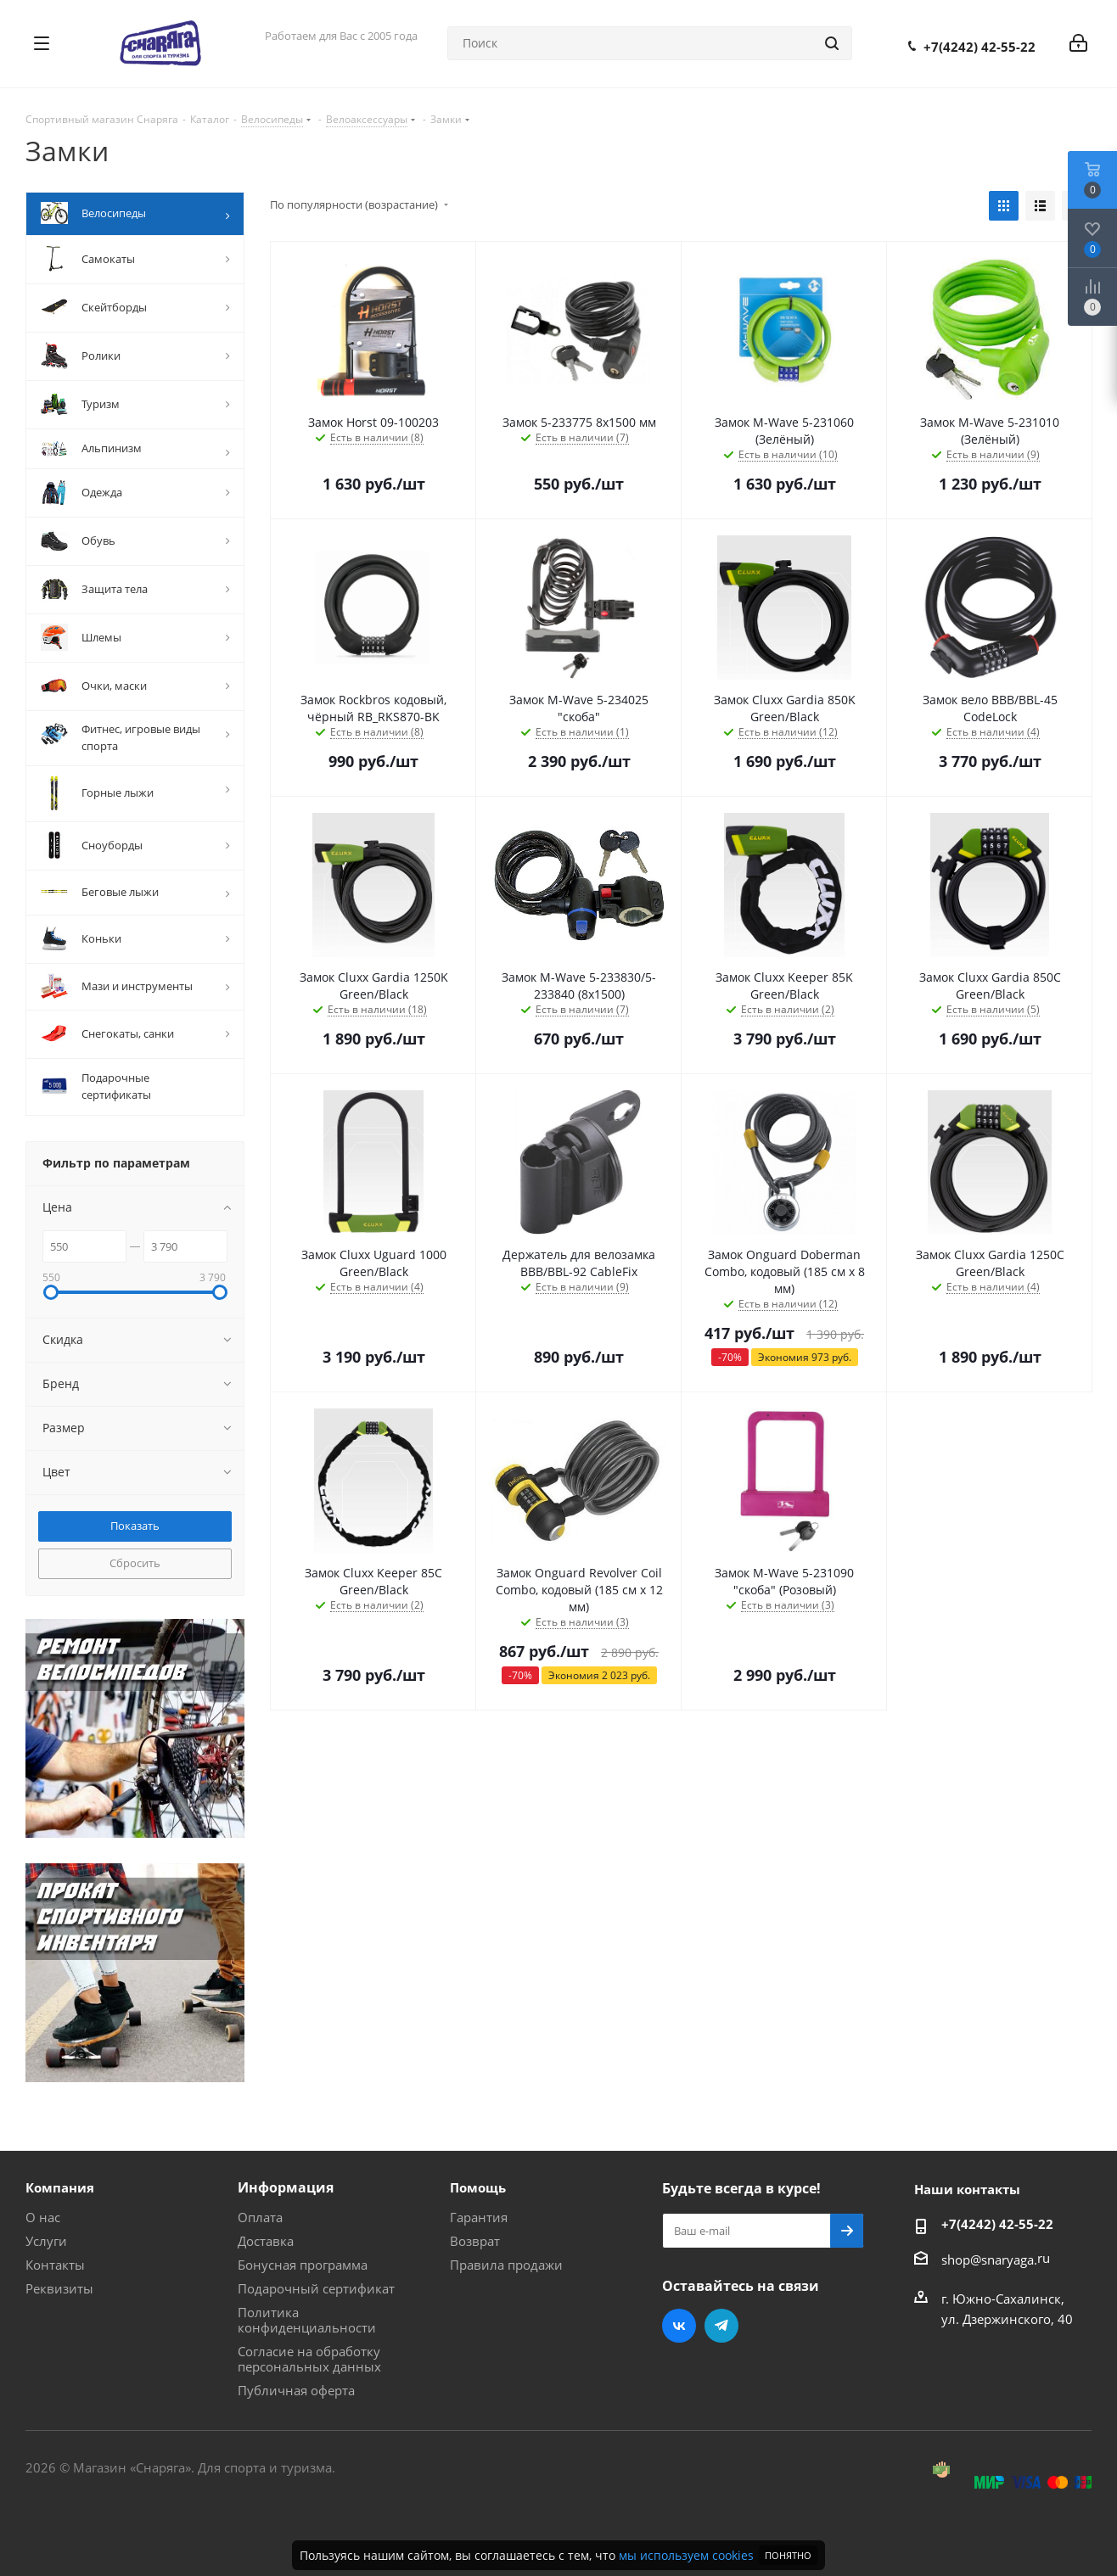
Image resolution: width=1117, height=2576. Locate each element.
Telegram (721, 2326)
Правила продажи (506, 2264)
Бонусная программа (303, 2264)
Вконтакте (679, 2326)
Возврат (475, 2240)
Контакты (55, 2264)
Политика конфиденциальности (307, 2320)
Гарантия (479, 2217)
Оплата (260, 2217)
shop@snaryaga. (989, 2259)
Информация (286, 2187)
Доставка (266, 2240)
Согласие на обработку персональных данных (309, 2359)
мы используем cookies (686, 2555)
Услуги (46, 2240)
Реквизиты (59, 2288)
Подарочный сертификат (316, 2288)
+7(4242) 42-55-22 (979, 46)
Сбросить (134, 1563)
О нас (42, 2217)
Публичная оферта (296, 2390)
